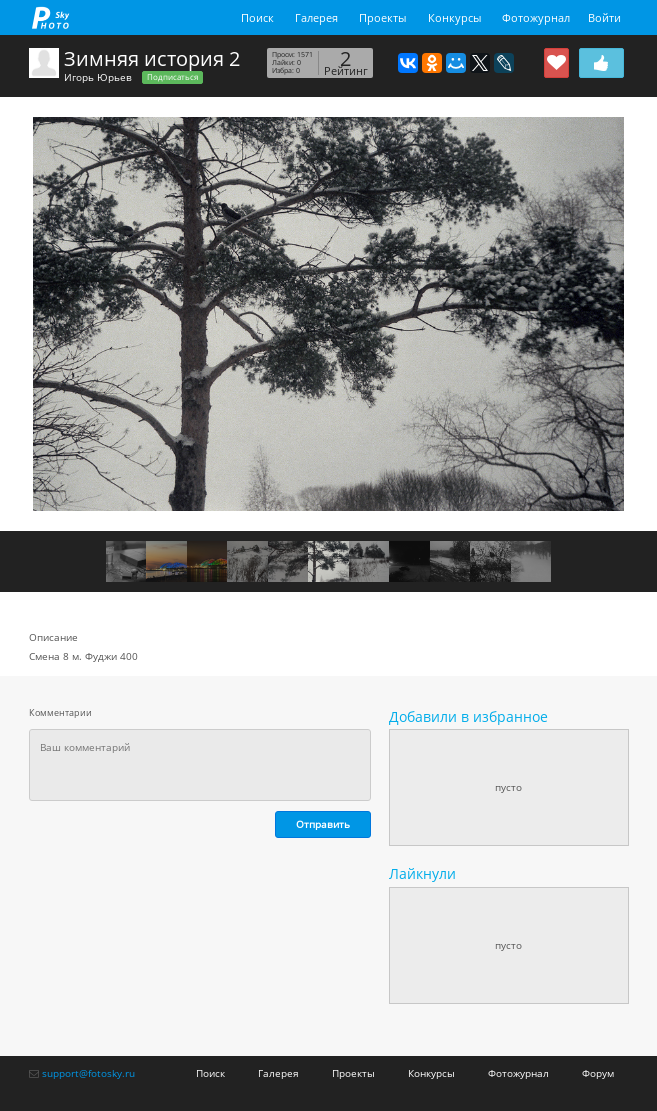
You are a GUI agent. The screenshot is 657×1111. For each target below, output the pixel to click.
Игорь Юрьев (98, 77)
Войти (604, 17)
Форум (598, 1073)
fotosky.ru (51, 17)
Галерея (316, 17)
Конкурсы (454, 17)
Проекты (382, 17)
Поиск (257, 17)
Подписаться (172, 77)
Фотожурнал (536, 17)
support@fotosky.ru (88, 1073)
